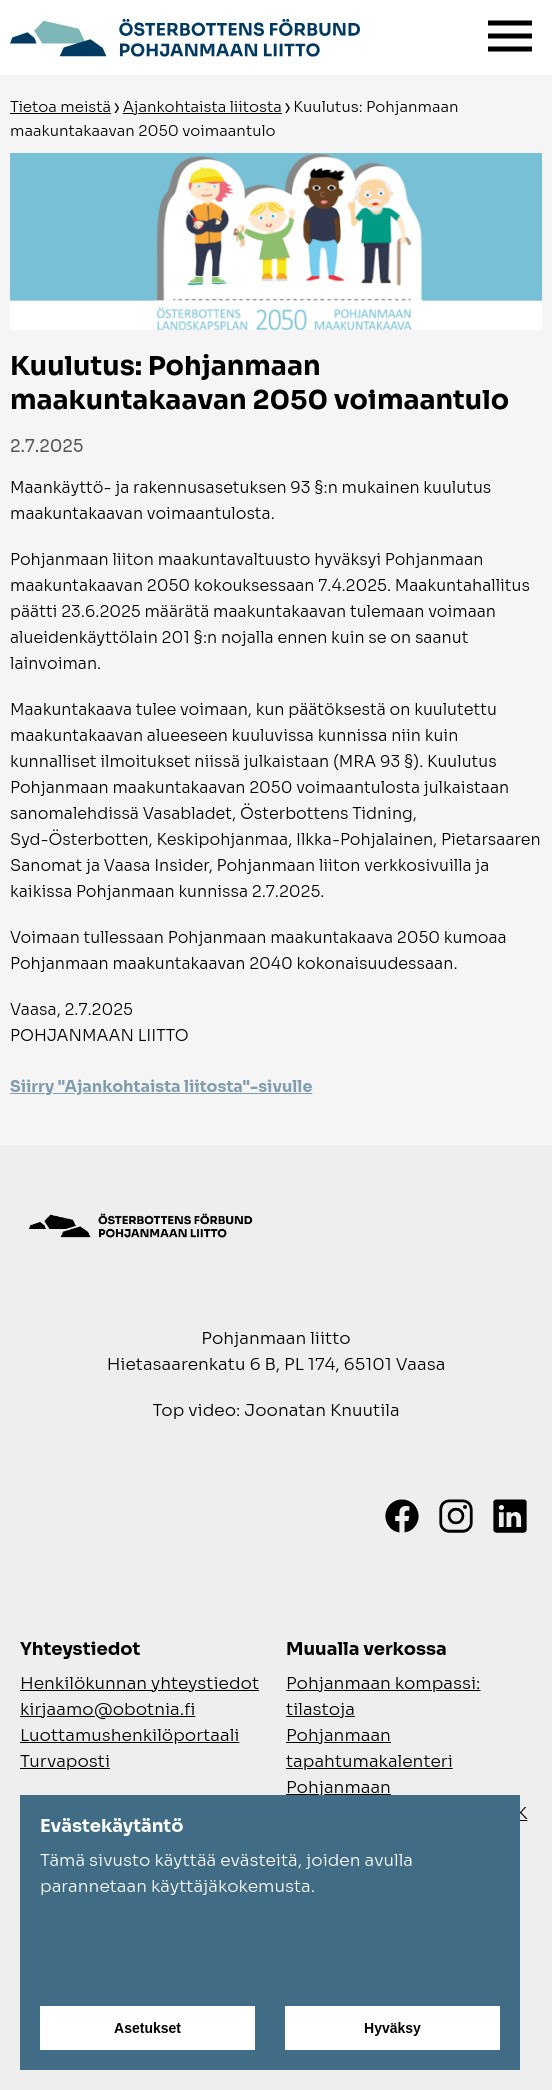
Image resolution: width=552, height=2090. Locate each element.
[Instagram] (456, 1516)
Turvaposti (65, 1761)
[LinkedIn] (510, 1516)
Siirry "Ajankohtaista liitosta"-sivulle (161, 1086)
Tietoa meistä (60, 106)
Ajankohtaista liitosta (202, 106)
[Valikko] (510, 31)
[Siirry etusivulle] (185, 35)
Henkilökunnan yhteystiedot (139, 1683)
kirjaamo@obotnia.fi (107, 1709)
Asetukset (147, 2028)
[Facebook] (402, 1516)
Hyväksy (392, 2028)
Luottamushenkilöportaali (129, 1735)
